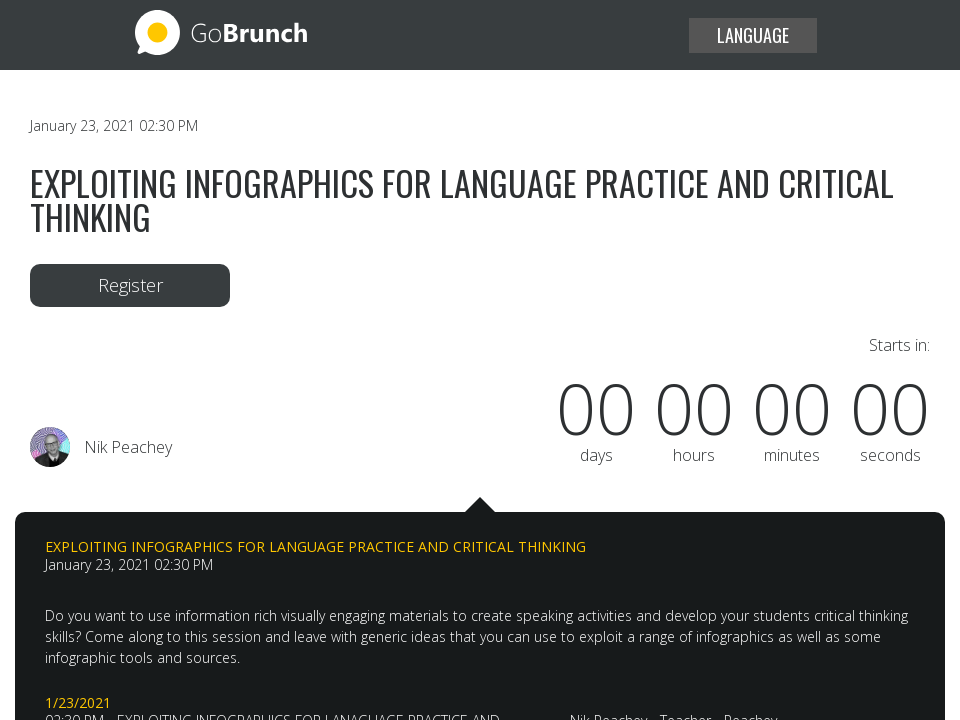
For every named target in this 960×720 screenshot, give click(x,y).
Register (130, 285)
